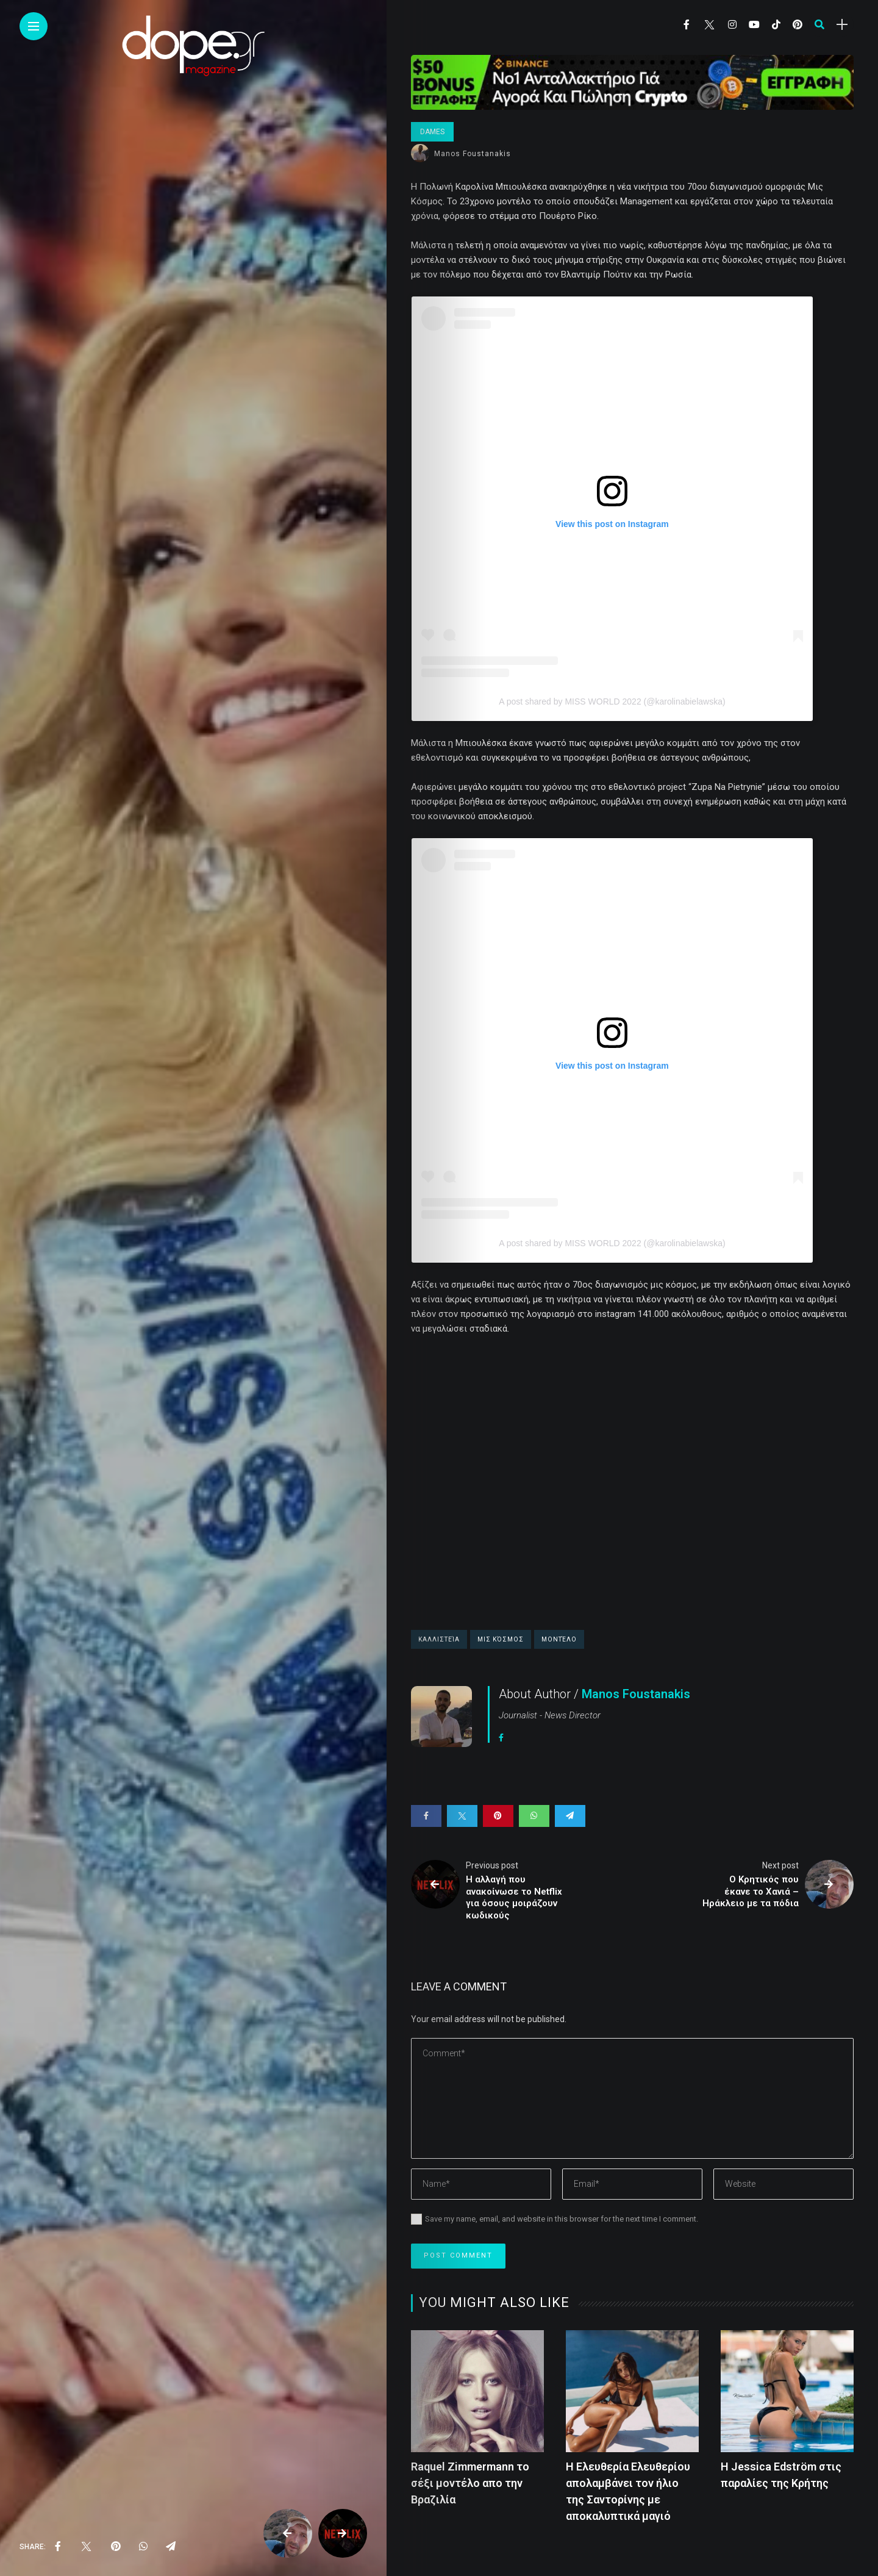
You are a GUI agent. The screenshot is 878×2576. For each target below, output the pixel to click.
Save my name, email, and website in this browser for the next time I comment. (561, 2218)
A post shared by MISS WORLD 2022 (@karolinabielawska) (612, 701)
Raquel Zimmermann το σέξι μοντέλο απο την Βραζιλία (470, 2483)
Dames (432, 131)
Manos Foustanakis (472, 153)
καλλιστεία (439, 1639)
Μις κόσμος (500, 1639)
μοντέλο (559, 1639)
